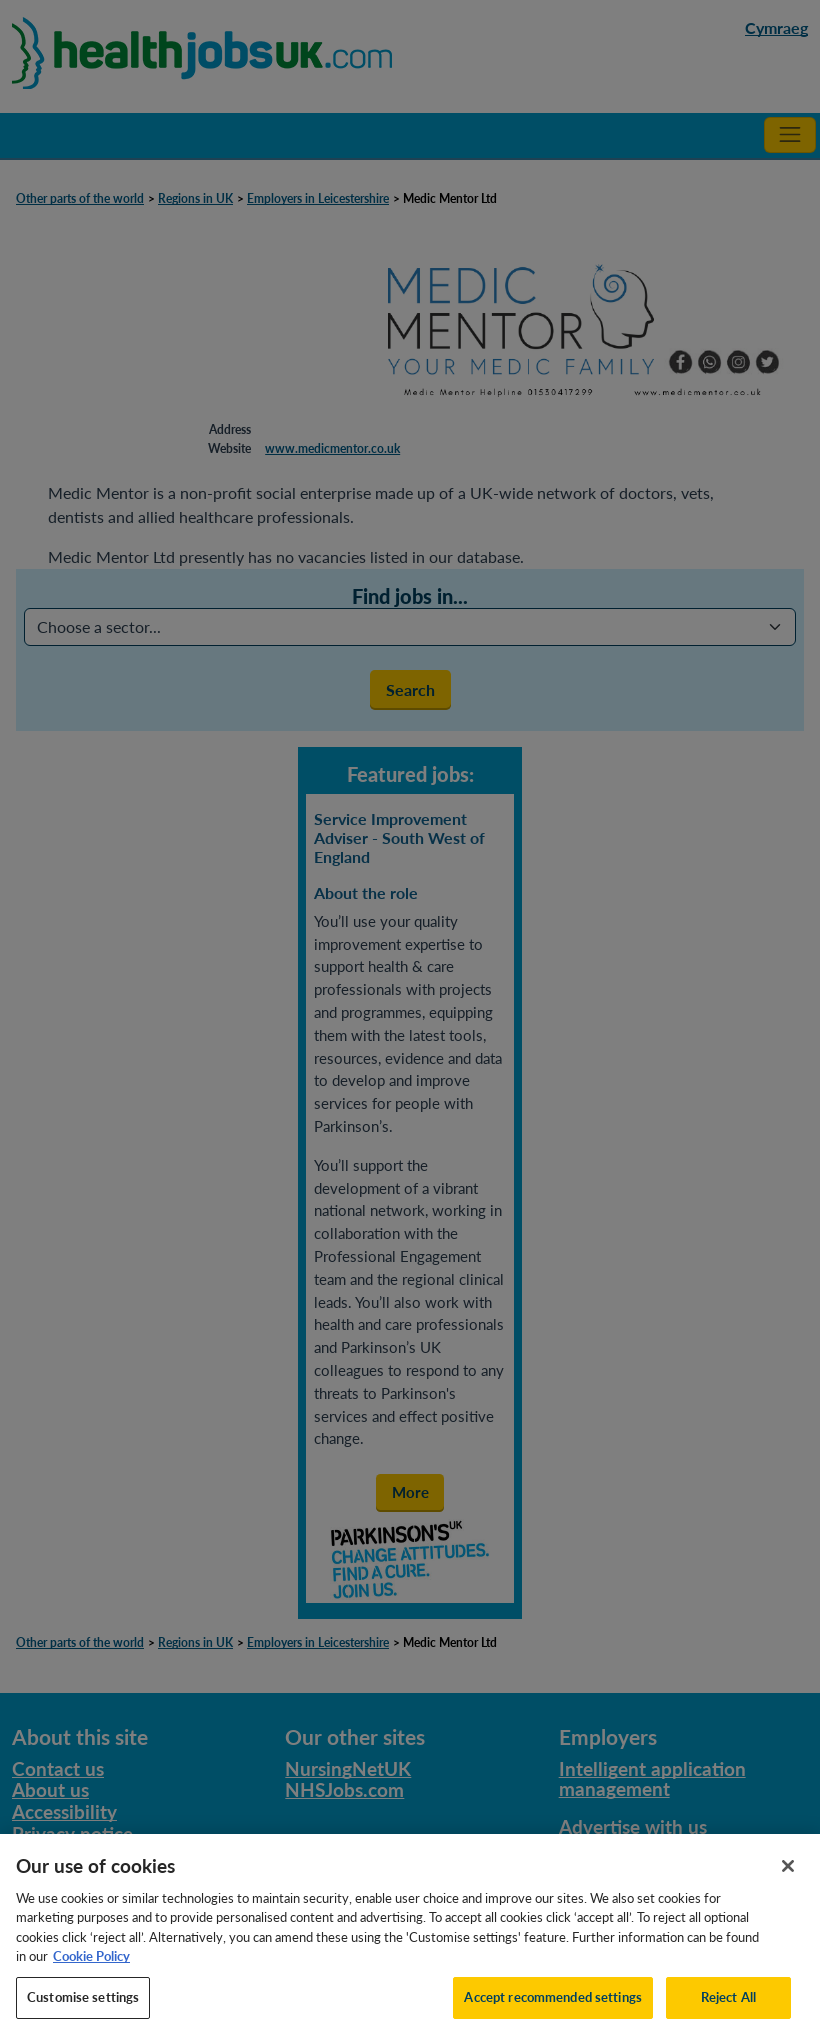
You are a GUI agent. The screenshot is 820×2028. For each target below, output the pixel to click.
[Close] (788, 1873)
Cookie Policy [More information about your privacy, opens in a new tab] (91, 1964)
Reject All (728, 2004)
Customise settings (83, 2004)
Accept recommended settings (553, 2004)
